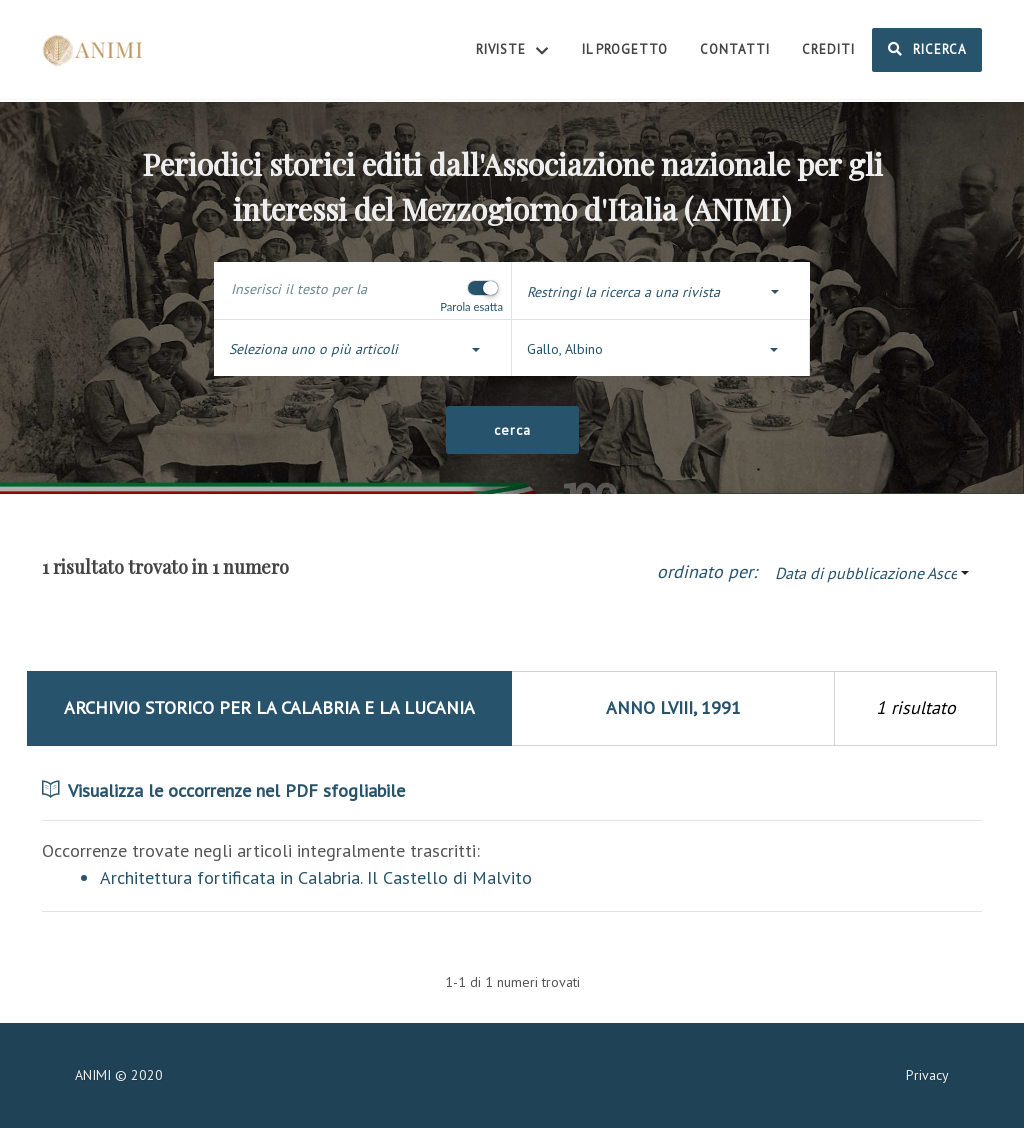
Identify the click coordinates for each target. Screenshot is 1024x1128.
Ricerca (927, 49)
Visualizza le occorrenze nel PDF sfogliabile (223, 790)
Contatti (735, 49)
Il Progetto (625, 49)
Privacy (927, 1075)
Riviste (513, 51)
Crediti (828, 49)
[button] (661, 292)
